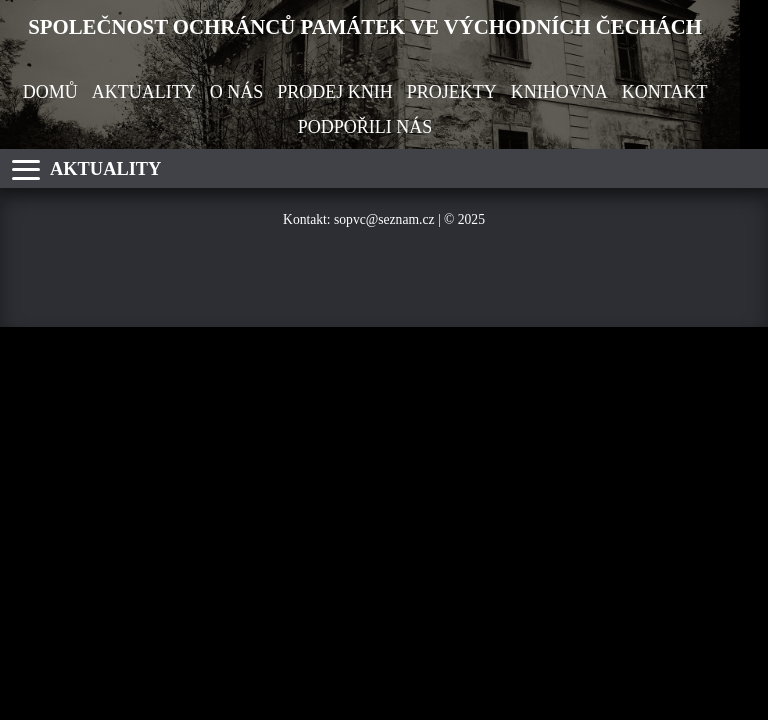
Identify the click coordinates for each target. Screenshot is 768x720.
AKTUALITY (144, 92)
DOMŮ (50, 92)
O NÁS (237, 92)
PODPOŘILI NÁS (365, 127)
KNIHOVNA (559, 92)
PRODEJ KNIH (335, 92)
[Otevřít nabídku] (26, 170)
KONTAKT (665, 92)
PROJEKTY (452, 92)
